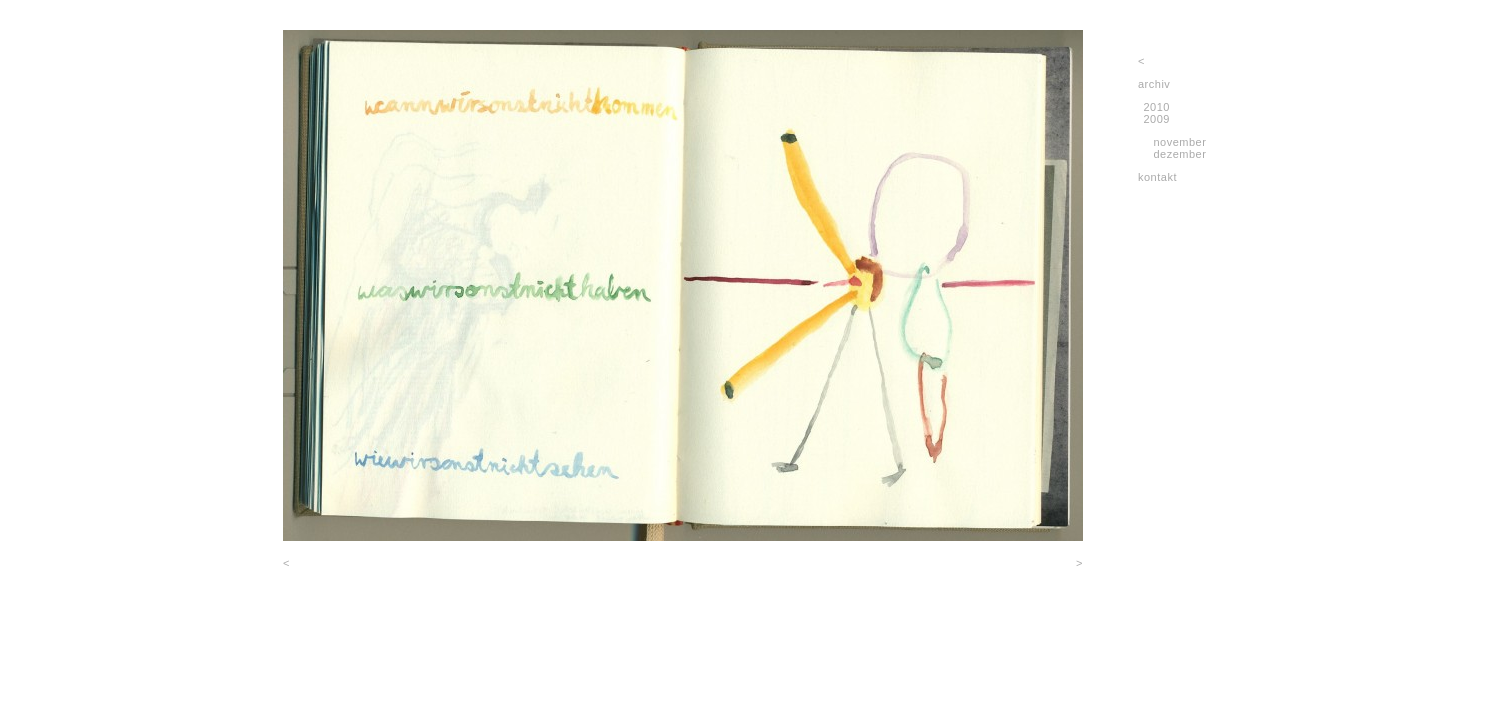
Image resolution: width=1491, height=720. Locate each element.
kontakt (1157, 177)
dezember (1179, 154)
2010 (1157, 107)
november (1179, 142)
